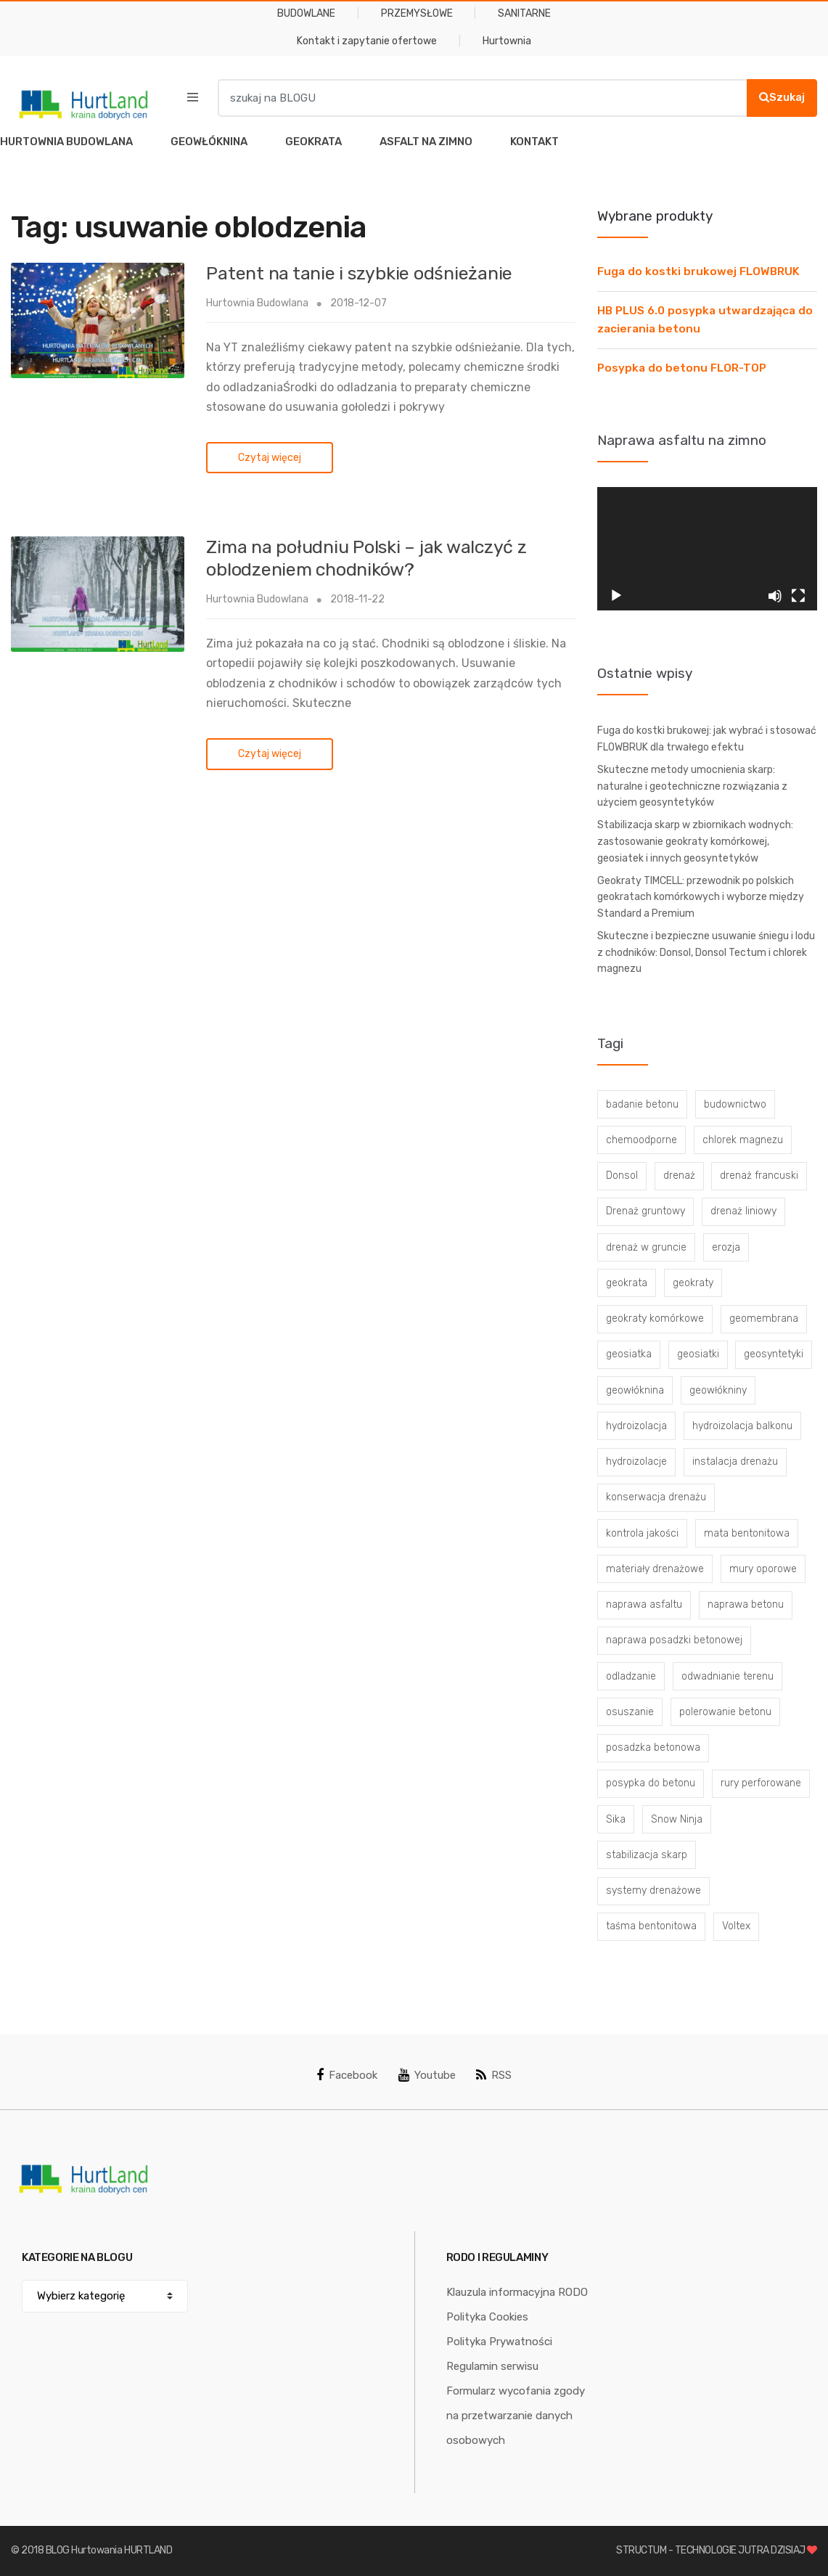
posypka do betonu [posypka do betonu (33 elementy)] (650, 1783)
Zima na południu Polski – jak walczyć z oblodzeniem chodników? (366, 557)
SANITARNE (524, 13)
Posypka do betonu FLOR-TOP (681, 368)
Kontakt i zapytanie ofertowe (367, 41)
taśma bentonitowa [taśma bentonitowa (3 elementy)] (651, 1926)
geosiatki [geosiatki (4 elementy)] (698, 1354)
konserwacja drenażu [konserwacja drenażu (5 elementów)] (656, 1497)
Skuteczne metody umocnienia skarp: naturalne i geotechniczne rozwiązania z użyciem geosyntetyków (692, 786)
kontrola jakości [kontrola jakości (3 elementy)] (642, 1533)
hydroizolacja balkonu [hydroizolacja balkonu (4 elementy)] (742, 1426)
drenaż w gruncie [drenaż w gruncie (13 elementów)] (646, 1247)
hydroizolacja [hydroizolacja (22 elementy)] (636, 1426)
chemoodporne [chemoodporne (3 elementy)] (641, 1140)
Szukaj (782, 97)
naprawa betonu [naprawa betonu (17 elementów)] (746, 1604)
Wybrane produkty (655, 216)
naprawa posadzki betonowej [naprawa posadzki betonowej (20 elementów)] (674, 1640)
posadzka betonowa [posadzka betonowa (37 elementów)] (653, 1747)
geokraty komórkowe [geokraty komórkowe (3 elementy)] (655, 1318)
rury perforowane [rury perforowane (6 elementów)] (761, 1783)
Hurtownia (507, 41)
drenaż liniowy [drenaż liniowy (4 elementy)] (743, 1211)
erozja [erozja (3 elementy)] (726, 1247)
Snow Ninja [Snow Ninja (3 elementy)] (676, 1819)
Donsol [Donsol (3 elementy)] (622, 1175)
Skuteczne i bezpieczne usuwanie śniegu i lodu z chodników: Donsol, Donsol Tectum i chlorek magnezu (706, 952)
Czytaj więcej (269, 457)
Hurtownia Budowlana (257, 303)
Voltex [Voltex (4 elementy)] (736, 1926)
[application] (707, 548)
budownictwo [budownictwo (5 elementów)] (735, 1104)
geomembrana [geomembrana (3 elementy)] (763, 1318)
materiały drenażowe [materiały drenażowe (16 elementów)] (655, 1569)
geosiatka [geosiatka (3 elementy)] (629, 1354)
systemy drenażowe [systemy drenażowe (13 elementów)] (653, 1890)
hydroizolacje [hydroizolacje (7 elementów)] (636, 1461)
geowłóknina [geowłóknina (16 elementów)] (635, 1390)
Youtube (427, 2075)
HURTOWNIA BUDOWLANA (66, 141)
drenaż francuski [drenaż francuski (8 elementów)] (759, 1175)
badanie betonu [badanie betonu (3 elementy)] (642, 1104)
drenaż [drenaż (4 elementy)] (679, 1175)
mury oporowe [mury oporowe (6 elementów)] (763, 1569)
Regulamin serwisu (492, 2366)
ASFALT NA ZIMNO (426, 141)
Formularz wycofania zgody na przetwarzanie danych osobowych (515, 2415)
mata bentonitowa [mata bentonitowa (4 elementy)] (747, 1533)
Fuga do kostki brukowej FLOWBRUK (698, 271)
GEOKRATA (313, 141)
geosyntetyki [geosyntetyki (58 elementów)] (773, 1354)
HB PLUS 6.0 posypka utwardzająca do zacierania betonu (705, 319)
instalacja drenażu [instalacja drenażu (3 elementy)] (735, 1461)
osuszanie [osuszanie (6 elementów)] (630, 1712)
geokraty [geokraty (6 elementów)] (693, 1283)
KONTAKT (534, 141)
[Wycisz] (775, 596)
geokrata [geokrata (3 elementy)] (626, 1283)
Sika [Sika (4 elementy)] (616, 1819)
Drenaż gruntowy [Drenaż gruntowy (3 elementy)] (645, 1211)
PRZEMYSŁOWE (417, 13)
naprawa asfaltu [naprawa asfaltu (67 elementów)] (644, 1604)
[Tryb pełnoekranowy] (798, 596)
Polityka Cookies (487, 2316)
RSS (494, 2075)
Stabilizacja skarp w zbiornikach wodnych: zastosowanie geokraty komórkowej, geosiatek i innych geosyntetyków (695, 841)
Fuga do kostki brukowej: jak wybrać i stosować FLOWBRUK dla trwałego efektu (706, 738)
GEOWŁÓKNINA (209, 141)
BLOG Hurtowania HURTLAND (109, 2550)
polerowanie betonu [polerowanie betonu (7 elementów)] (725, 1712)
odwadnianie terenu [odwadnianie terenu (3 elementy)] (727, 1676)
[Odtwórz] (616, 596)
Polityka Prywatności (499, 2341)
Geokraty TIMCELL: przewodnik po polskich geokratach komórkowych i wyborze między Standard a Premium (700, 897)
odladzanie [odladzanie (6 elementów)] (631, 1676)
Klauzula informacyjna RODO (517, 2292)
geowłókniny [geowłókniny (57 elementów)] (718, 1390)
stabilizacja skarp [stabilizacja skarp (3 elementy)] (646, 1855)
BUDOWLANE (306, 13)
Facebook (346, 2075)
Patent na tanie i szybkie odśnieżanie (359, 273)
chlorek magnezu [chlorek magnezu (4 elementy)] (742, 1140)
